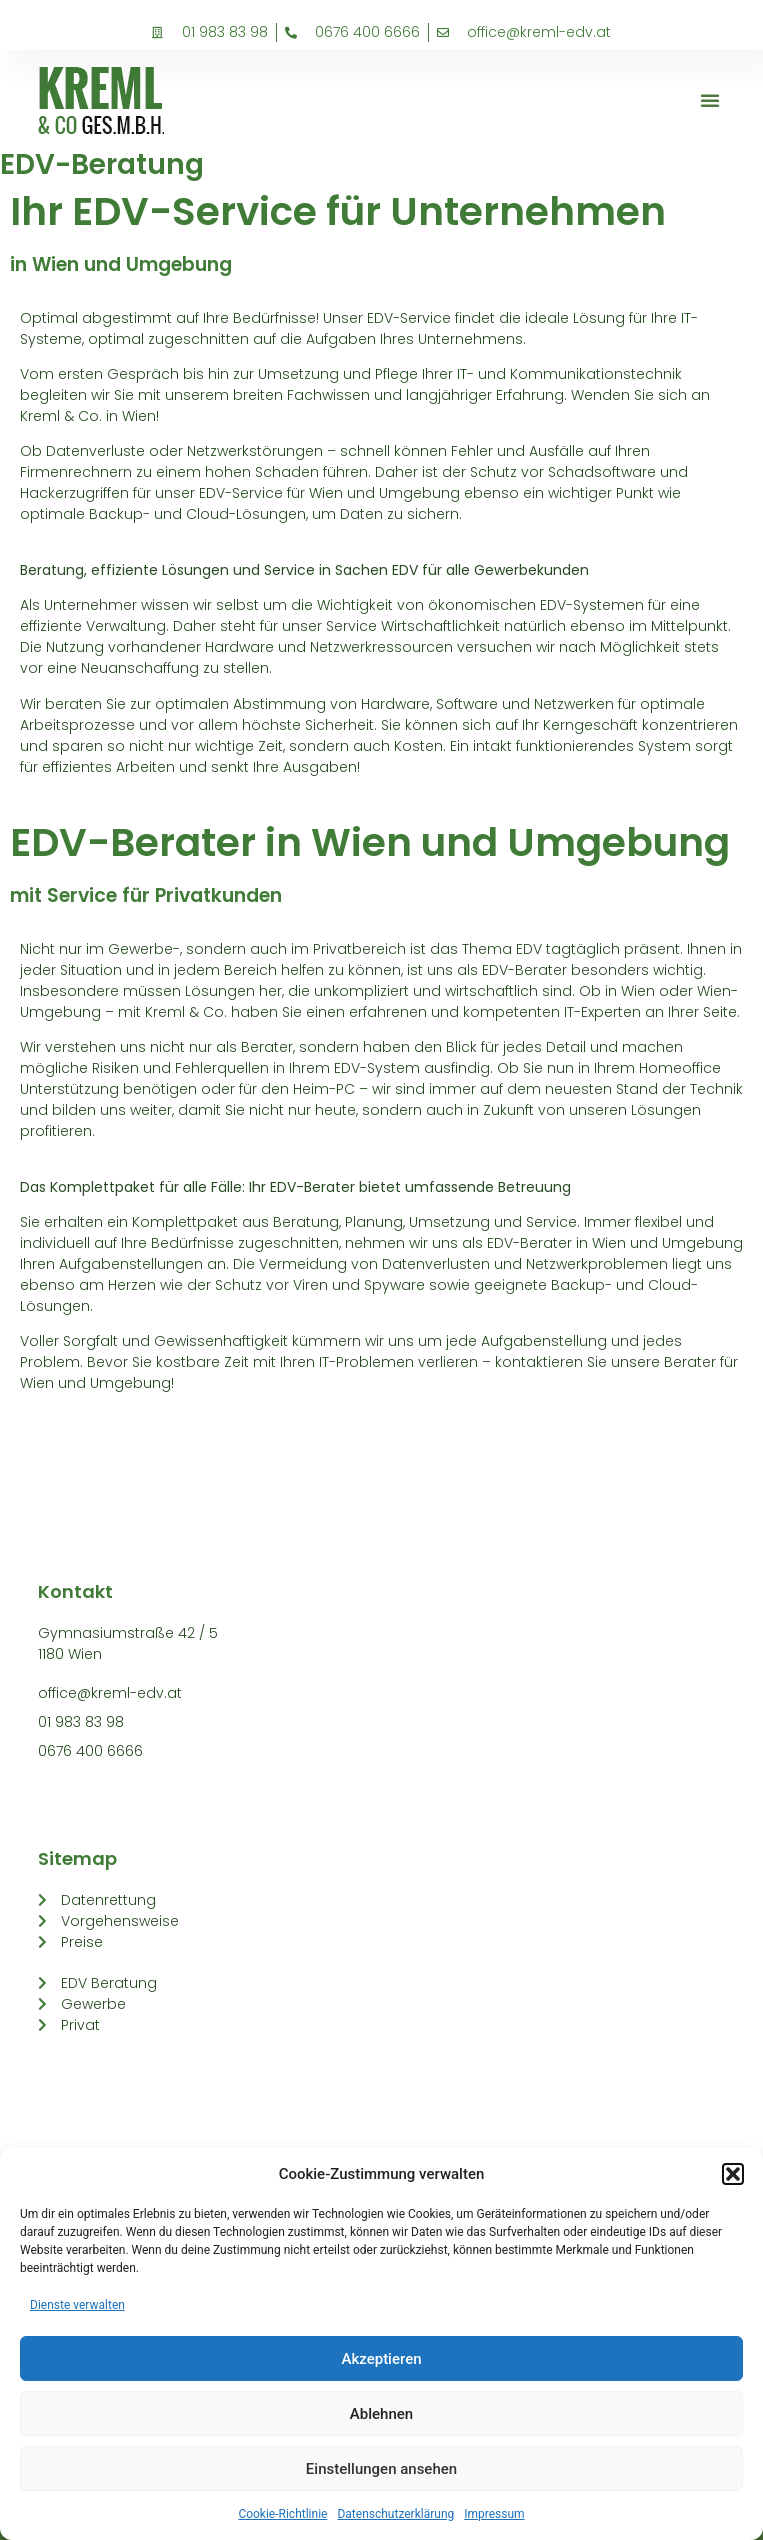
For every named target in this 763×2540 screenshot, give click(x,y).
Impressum (494, 2514)
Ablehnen (381, 2414)
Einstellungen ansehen (381, 2469)
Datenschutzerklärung (395, 2514)
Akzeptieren (381, 2359)
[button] (733, 2174)
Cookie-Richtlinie (282, 2514)
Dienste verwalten (77, 2305)
